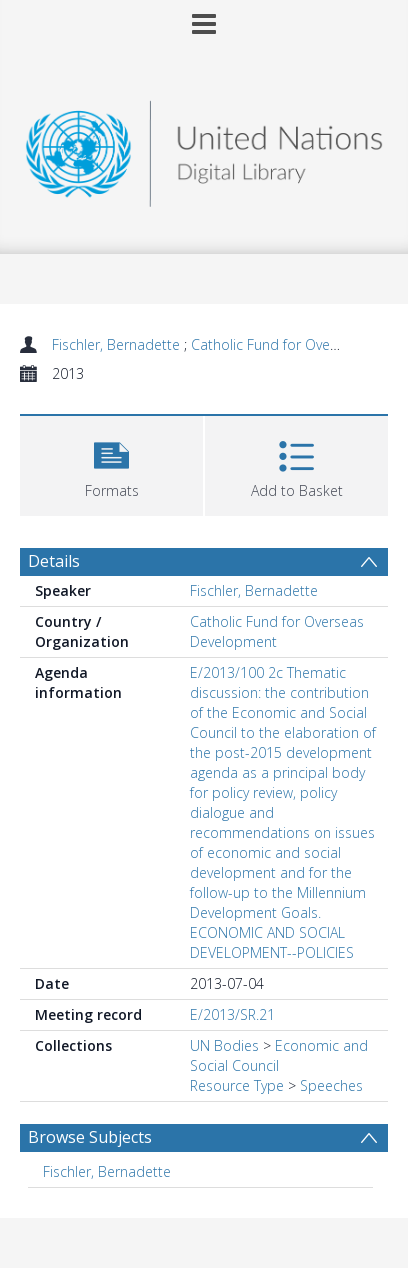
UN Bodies (224, 1045)
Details (54, 561)
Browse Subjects (90, 1137)
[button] (111, 463)
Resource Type (237, 1085)
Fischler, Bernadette (118, 344)
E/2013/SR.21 (232, 1014)
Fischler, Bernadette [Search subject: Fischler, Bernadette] (107, 1171)
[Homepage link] (203, 148)
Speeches (331, 1085)
